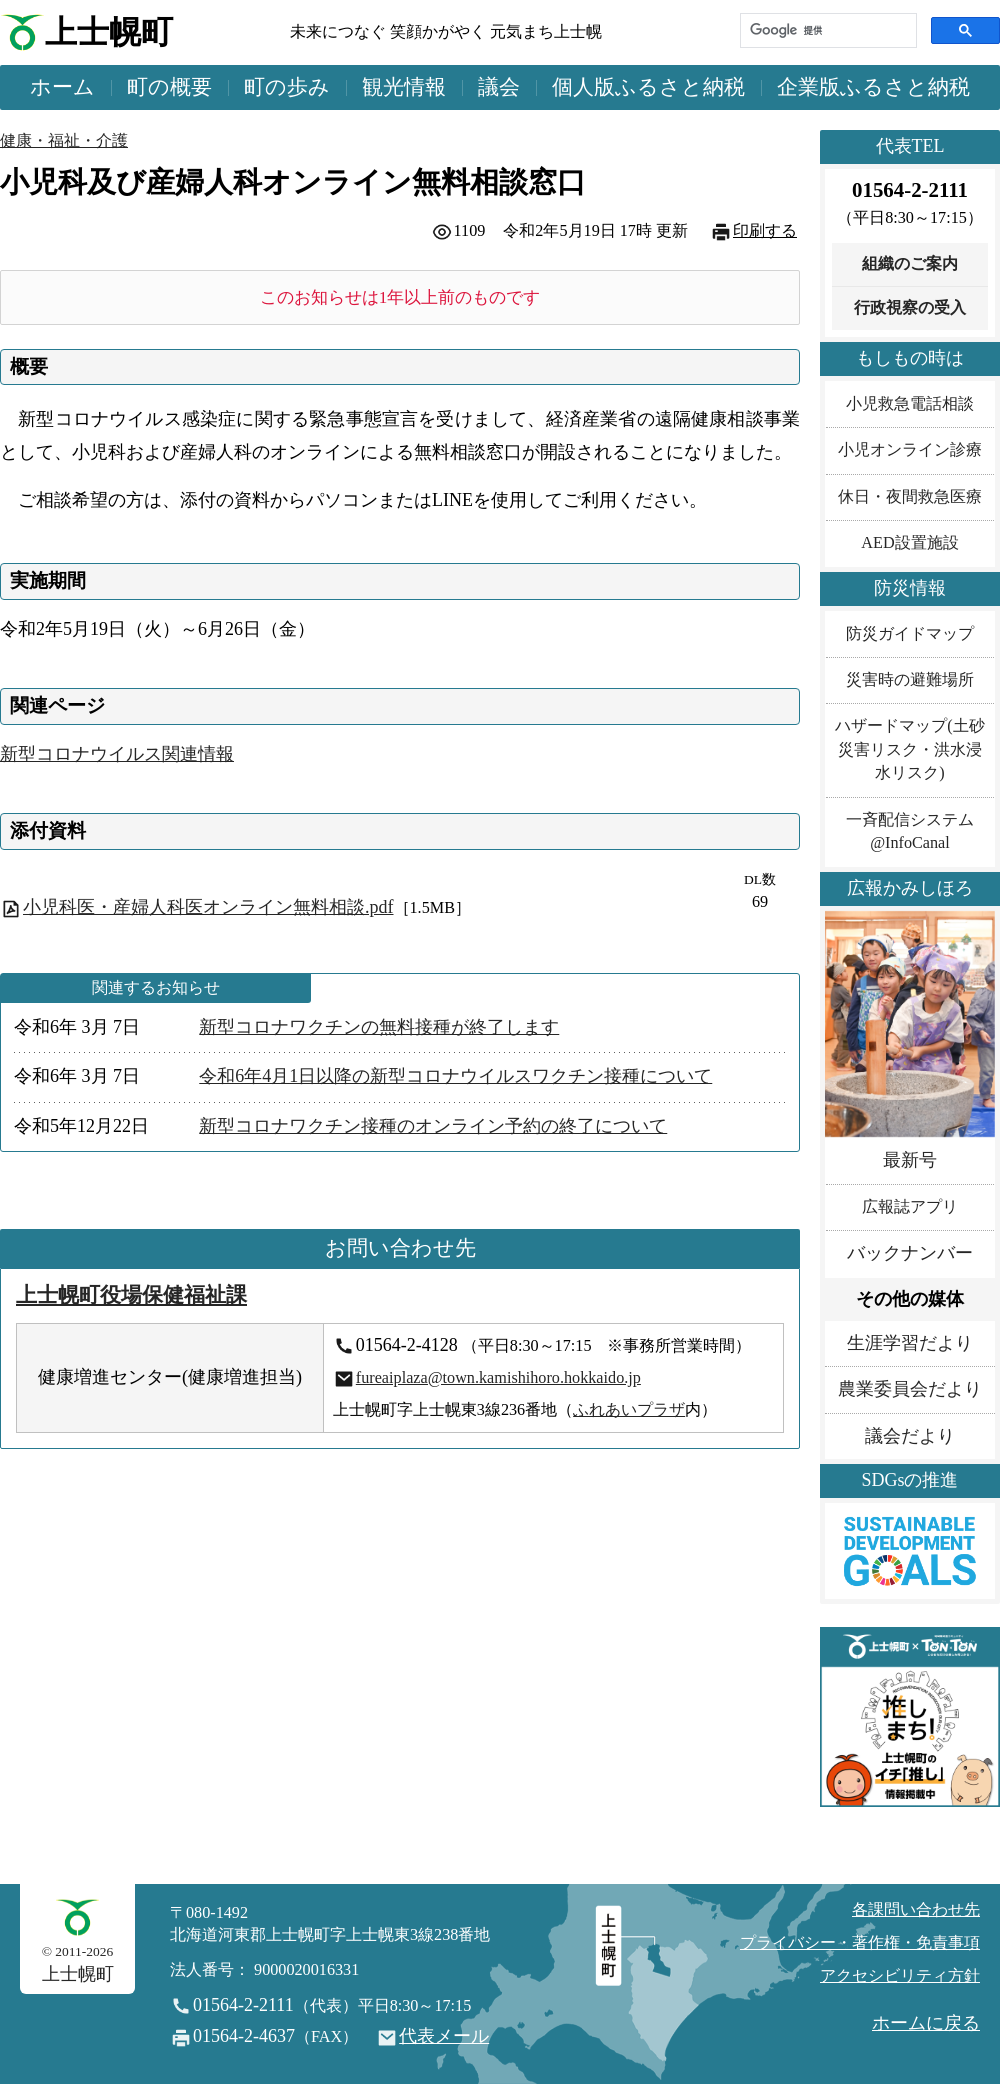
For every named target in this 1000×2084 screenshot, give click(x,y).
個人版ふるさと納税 (648, 87)
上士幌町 (109, 32)
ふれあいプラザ (629, 1410)
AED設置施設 (909, 543)
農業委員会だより (910, 1389)
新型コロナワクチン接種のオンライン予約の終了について (433, 1126)
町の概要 (169, 87)
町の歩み (287, 87)
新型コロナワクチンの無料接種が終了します (379, 1027)
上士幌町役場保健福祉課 (131, 1295)
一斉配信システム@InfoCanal (910, 831)
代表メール (444, 2036)
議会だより (910, 1436)
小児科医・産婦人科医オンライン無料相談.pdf (208, 907)
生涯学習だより (910, 1343)
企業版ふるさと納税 (873, 87)
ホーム (62, 87)
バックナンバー (910, 1253)
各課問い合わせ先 (916, 1910)
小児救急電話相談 (910, 404)
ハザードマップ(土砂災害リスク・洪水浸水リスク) (909, 749)
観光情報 (404, 87)
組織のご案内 (910, 264)
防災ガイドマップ (910, 634)
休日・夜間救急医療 (910, 497)
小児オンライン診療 (910, 450)
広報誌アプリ (910, 1207)
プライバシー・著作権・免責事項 (860, 1943)
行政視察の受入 (910, 308)
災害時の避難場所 (910, 680)
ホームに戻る (926, 2023)
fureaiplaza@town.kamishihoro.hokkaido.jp (498, 1378)
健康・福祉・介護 (64, 141)
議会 (499, 87)
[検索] (826, 30)
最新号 (910, 1160)
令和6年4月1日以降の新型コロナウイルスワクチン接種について (455, 1076)
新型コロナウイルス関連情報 (117, 754)
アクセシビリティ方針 (900, 1976)
